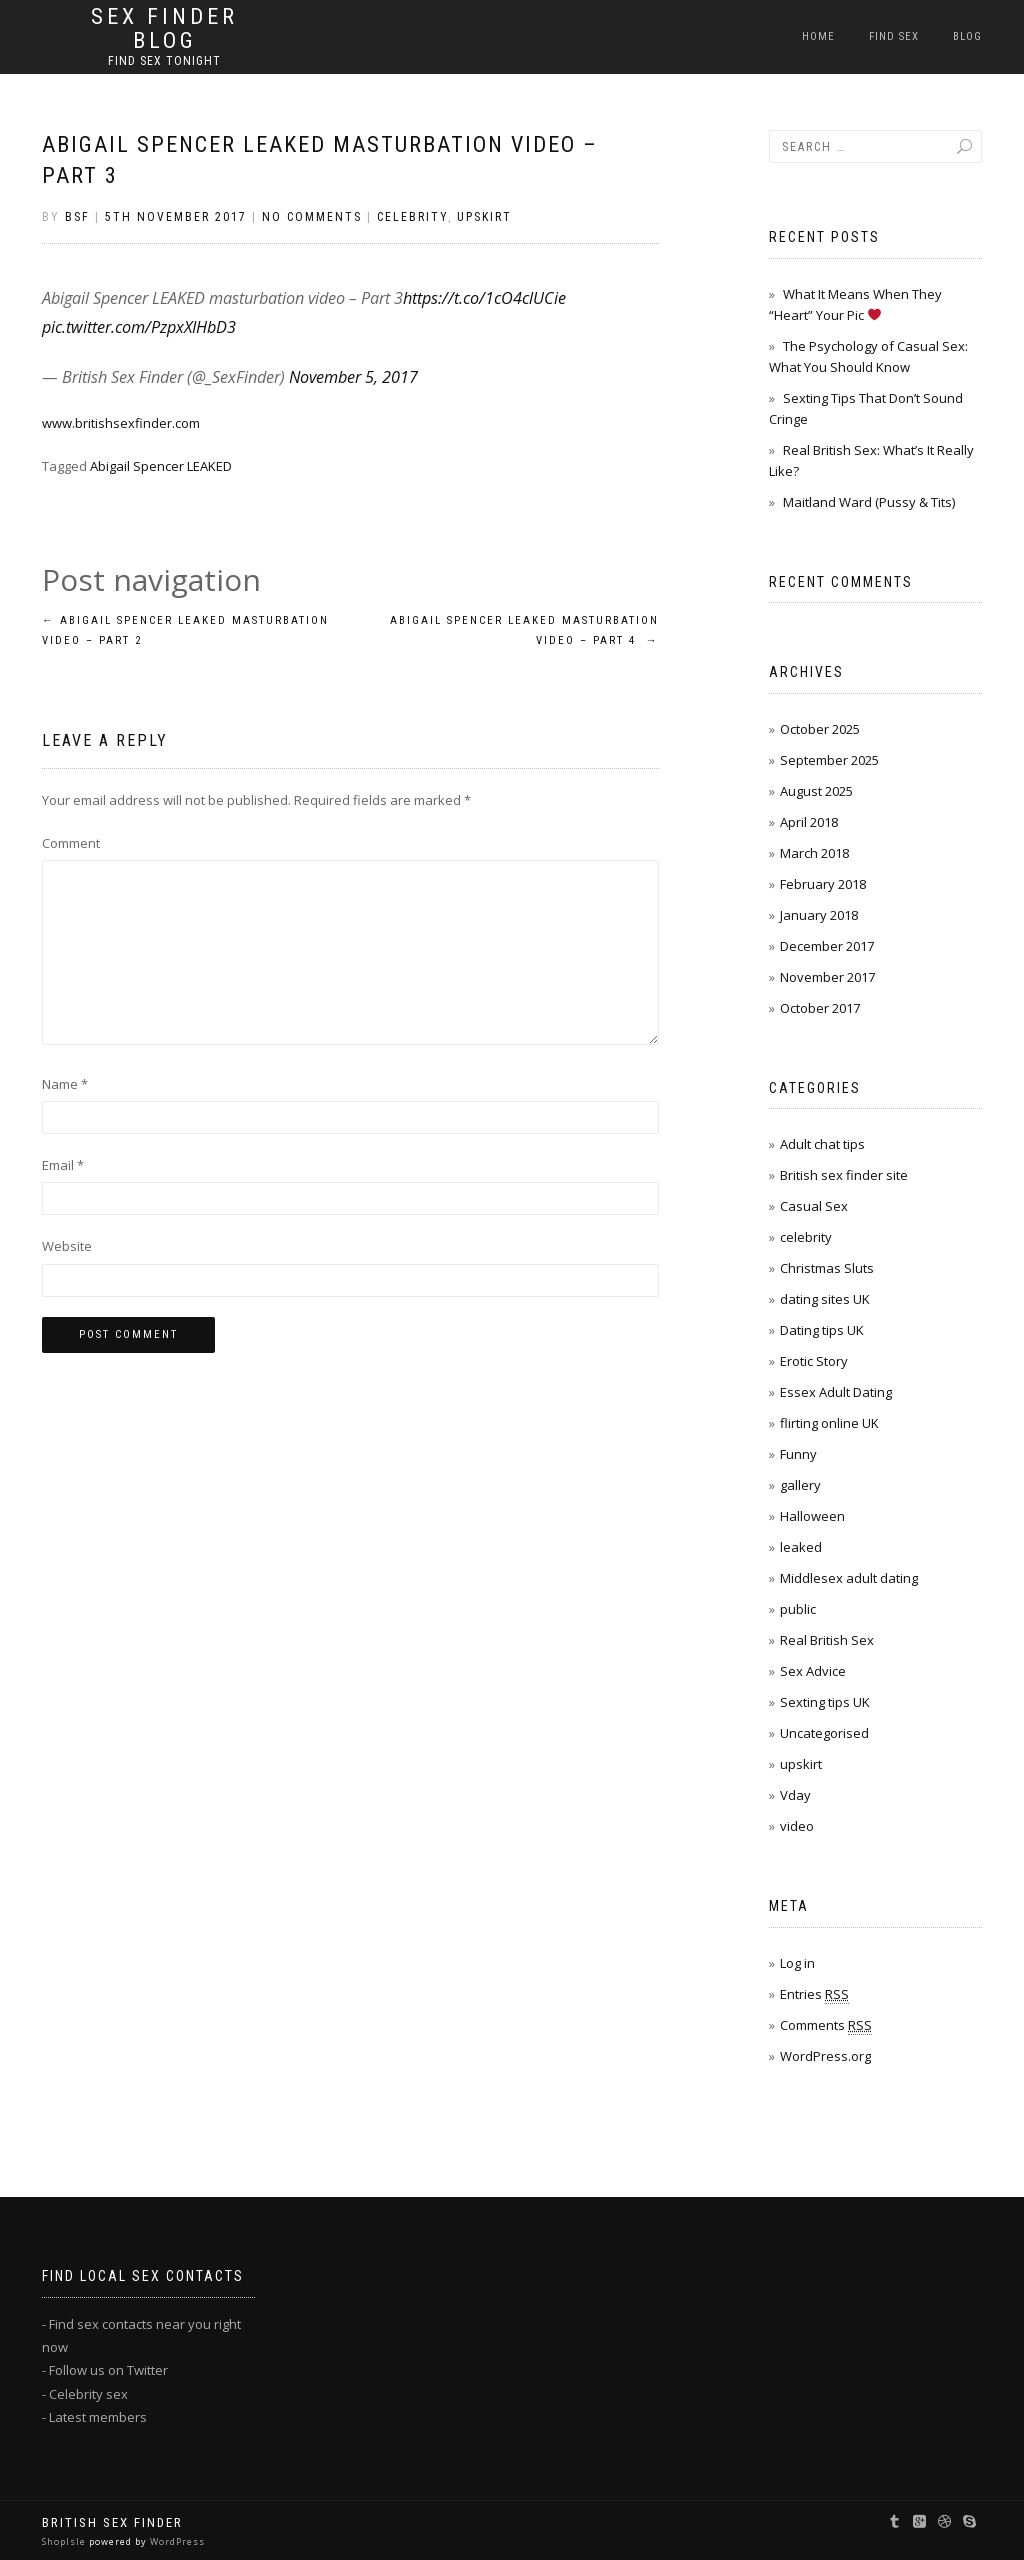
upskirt (484, 217)
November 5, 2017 (353, 377)
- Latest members (94, 2417)
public (798, 1609)
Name (65, 1084)
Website (67, 1246)
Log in (797, 1963)
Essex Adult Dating (836, 1392)
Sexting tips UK (825, 1702)
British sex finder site (844, 1175)
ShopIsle (65, 2541)
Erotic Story (814, 1361)
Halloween (812, 1516)
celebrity (412, 217)
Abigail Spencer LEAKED (161, 466)
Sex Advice (813, 1671)
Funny (798, 1454)
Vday (795, 1795)
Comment (71, 843)
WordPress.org (825, 2056)
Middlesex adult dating (849, 1578)
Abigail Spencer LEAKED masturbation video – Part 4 (524, 630)
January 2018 (819, 915)
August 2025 (816, 791)
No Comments (312, 217)
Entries (814, 1994)
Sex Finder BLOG (164, 29)
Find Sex (894, 36)
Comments (826, 2025)
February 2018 (823, 884)
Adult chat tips (822, 1144)
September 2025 (829, 760)
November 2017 (827, 977)
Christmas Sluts (827, 1268)
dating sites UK (825, 1299)
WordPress (176, 2541)
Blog (967, 36)
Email (63, 1165)
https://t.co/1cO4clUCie (484, 298)
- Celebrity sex (85, 2394)
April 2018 (809, 822)
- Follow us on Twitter (105, 2370)
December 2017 (827, 946)
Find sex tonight (164, 61)
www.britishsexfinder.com (121, 423)
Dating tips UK (822, 1330)
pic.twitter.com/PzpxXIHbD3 (139, 327)
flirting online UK (829, 1423)
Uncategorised (824, 1733)
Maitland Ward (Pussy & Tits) (869, 502)
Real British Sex (827, 1640)
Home (818, 36)
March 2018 (814, 853)
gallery (800, 1485)
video (797, 1826)
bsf (77, 217)
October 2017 (820, 1008)
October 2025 (820, 729)
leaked (801, 1547)
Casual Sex (814, 1206)
